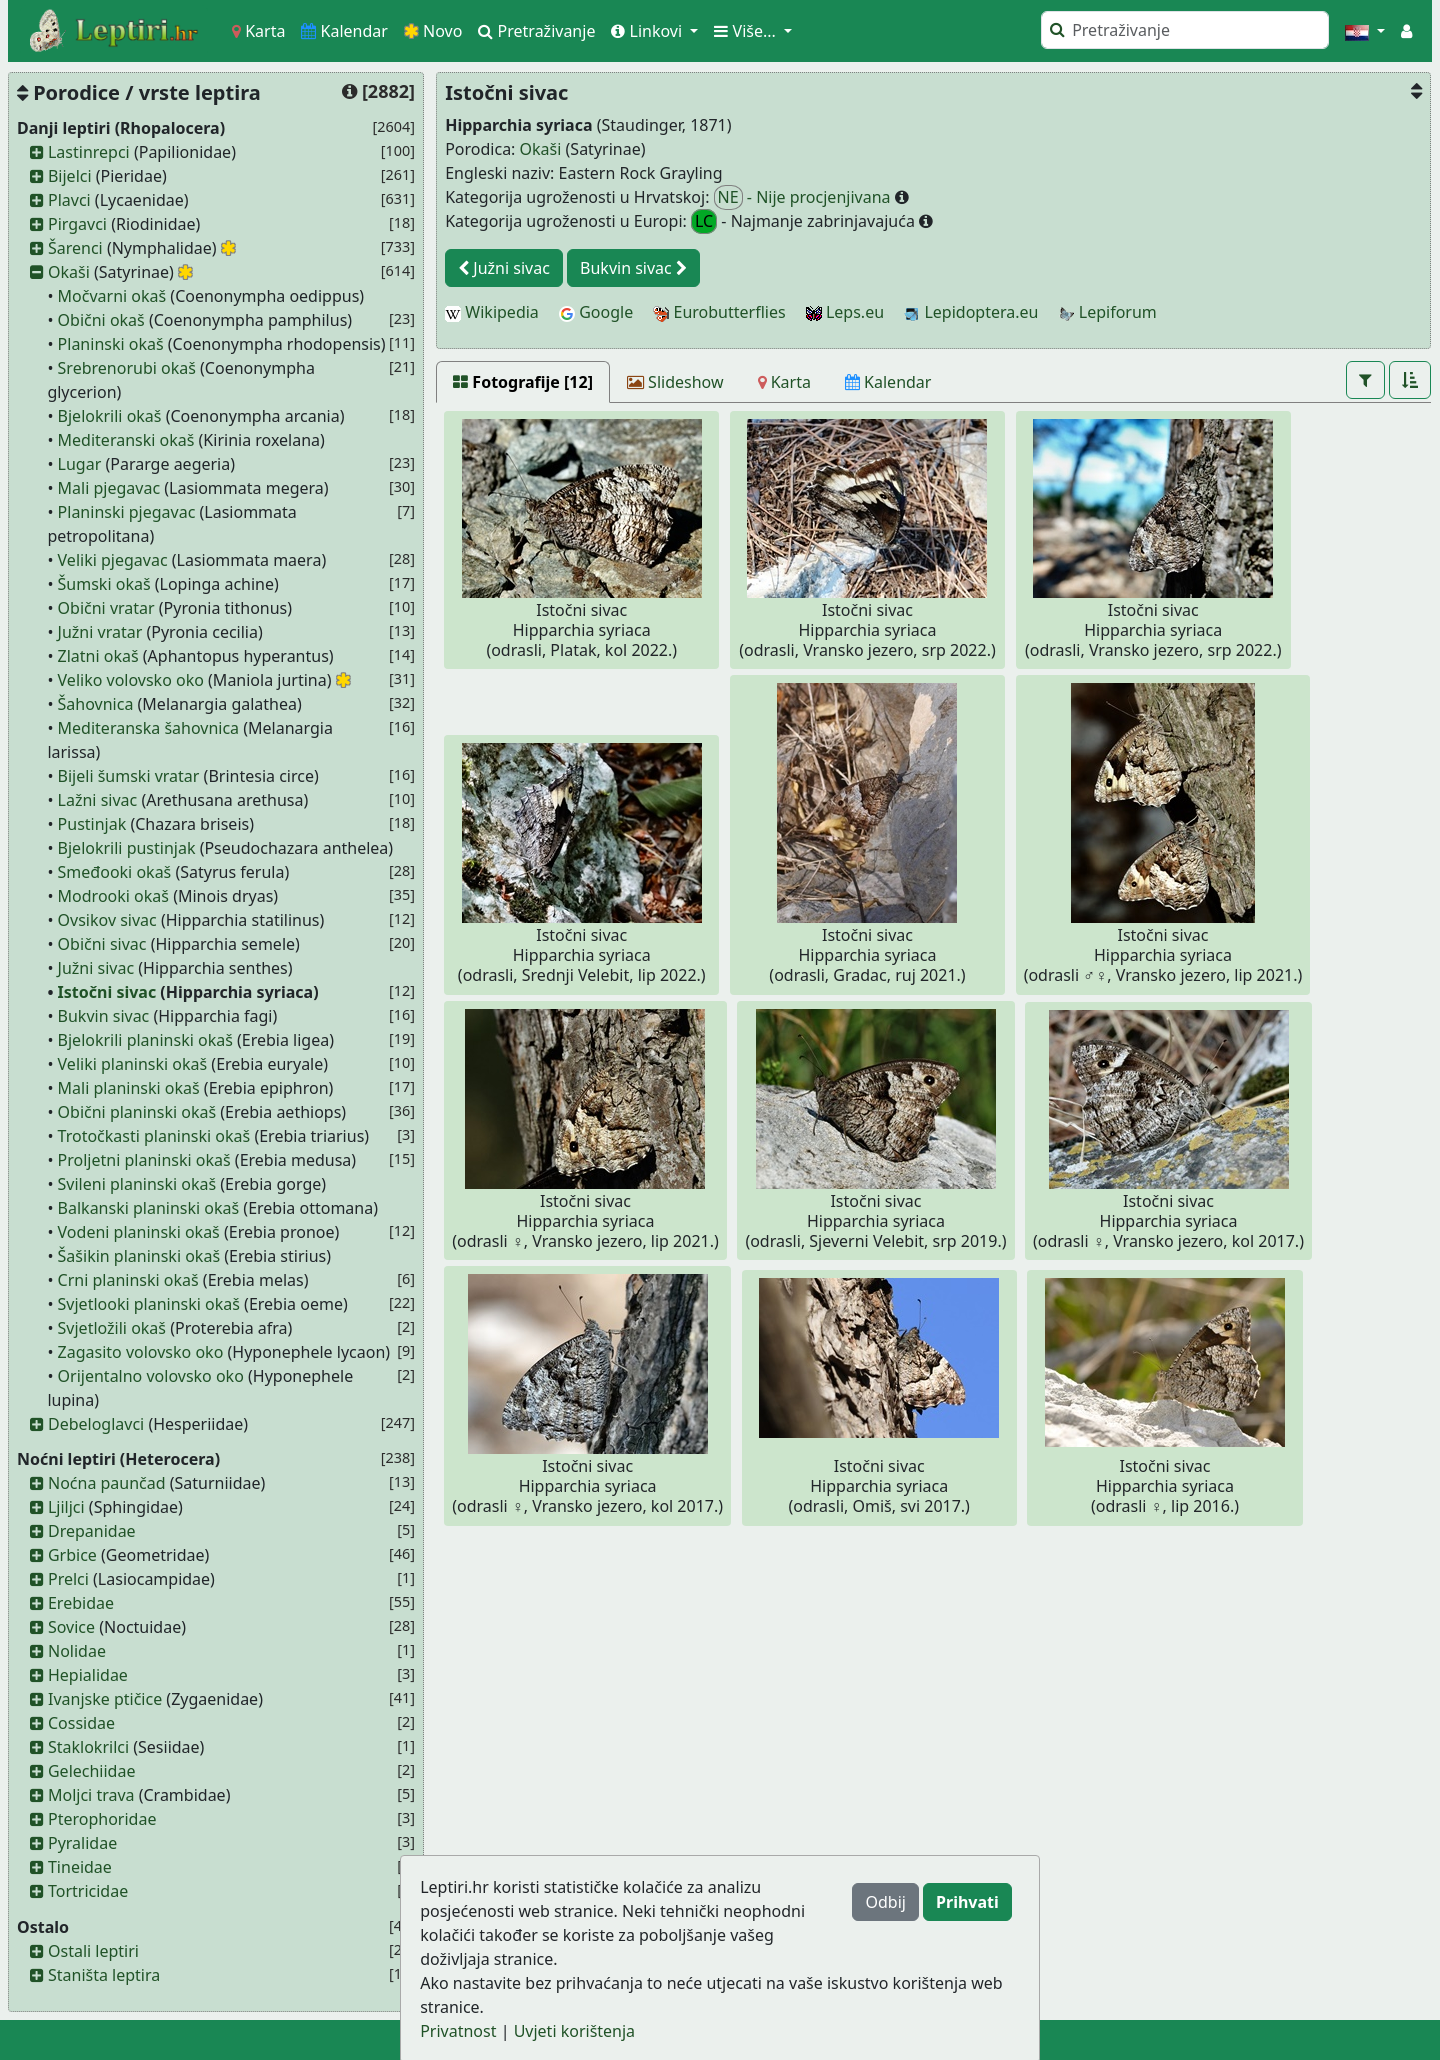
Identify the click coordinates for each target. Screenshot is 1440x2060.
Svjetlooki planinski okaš (149, 1304)
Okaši (69, 272)
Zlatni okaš (98, 656)
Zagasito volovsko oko (141, 1352)
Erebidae (81, 1603)
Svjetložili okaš (112, 1328)
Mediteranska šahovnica (149, 728)
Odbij (885, 1902)
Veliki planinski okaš (133, 1064)
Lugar (80, 464)
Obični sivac (102, 944)
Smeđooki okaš (115, 872)
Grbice (72, 1555)
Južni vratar (100, 632)
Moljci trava (91, 1795)
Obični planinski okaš (137, 1112)
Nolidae (77, 1651)
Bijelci (70, 176)
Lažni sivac (98, 800)
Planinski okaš (111, 344)
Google (596, 312)
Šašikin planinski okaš (139, 1256)
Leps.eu (845, 312)
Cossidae (81, 1723)
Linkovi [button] (648, 31)
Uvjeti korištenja (574, 2031)
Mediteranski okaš (126, 440)
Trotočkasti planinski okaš (154, 1136)
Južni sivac (96, 968)
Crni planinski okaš (128, 1280)
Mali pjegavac (109, 488)
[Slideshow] (675, 382)
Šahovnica (96, 704)
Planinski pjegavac (127, 512)
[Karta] (784, 382)
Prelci (68, 1579)
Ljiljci (66, 1507)
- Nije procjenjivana (804, 197)
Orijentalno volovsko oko (151, 1376)
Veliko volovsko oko (131, 680)
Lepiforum (1108, 312)
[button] (1365, 31)
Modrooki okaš (113, 896)
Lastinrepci (89, 152)
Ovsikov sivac (107, 920)
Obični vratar (106, 608)
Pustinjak (92, 824)
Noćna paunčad (107, 1483)
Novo (433, 31)
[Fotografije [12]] (523, 382)
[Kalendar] (888, 382)
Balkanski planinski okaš (149, 1208)
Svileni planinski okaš (137, 1184)
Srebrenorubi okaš (127, 368)
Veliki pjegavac (113, 560)
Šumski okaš (104, 584)
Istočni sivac (107, 992)
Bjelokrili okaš (110, 416)
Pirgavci (77, 224)
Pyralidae (82, 1843)
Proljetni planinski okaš (144, 1160)
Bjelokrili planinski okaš (145, 1040)
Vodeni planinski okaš (139, 1232)
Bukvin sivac (104, 1016)
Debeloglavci (96, 1424)
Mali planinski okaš (129, 1088)
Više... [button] (747, 31)
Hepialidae (88, 1675)
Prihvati (967, 1902)
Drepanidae (92, 1531)
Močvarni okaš (112, 296)
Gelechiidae (92, 1771)
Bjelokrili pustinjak (127, 848)
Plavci (69, 200)
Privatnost (458, 2031)
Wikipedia (492, 312)
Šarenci (75, 248)
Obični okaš (101, 320)
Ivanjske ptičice (105, 1699)
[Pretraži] (1185, 30)
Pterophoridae (102, 1819)
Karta (258, 31)
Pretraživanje (536, 31)
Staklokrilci (88, 1747)
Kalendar (344, 31)
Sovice (71, 1627)
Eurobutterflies (719, 312)
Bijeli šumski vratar (129, 776)
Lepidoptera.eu (971, 312)
